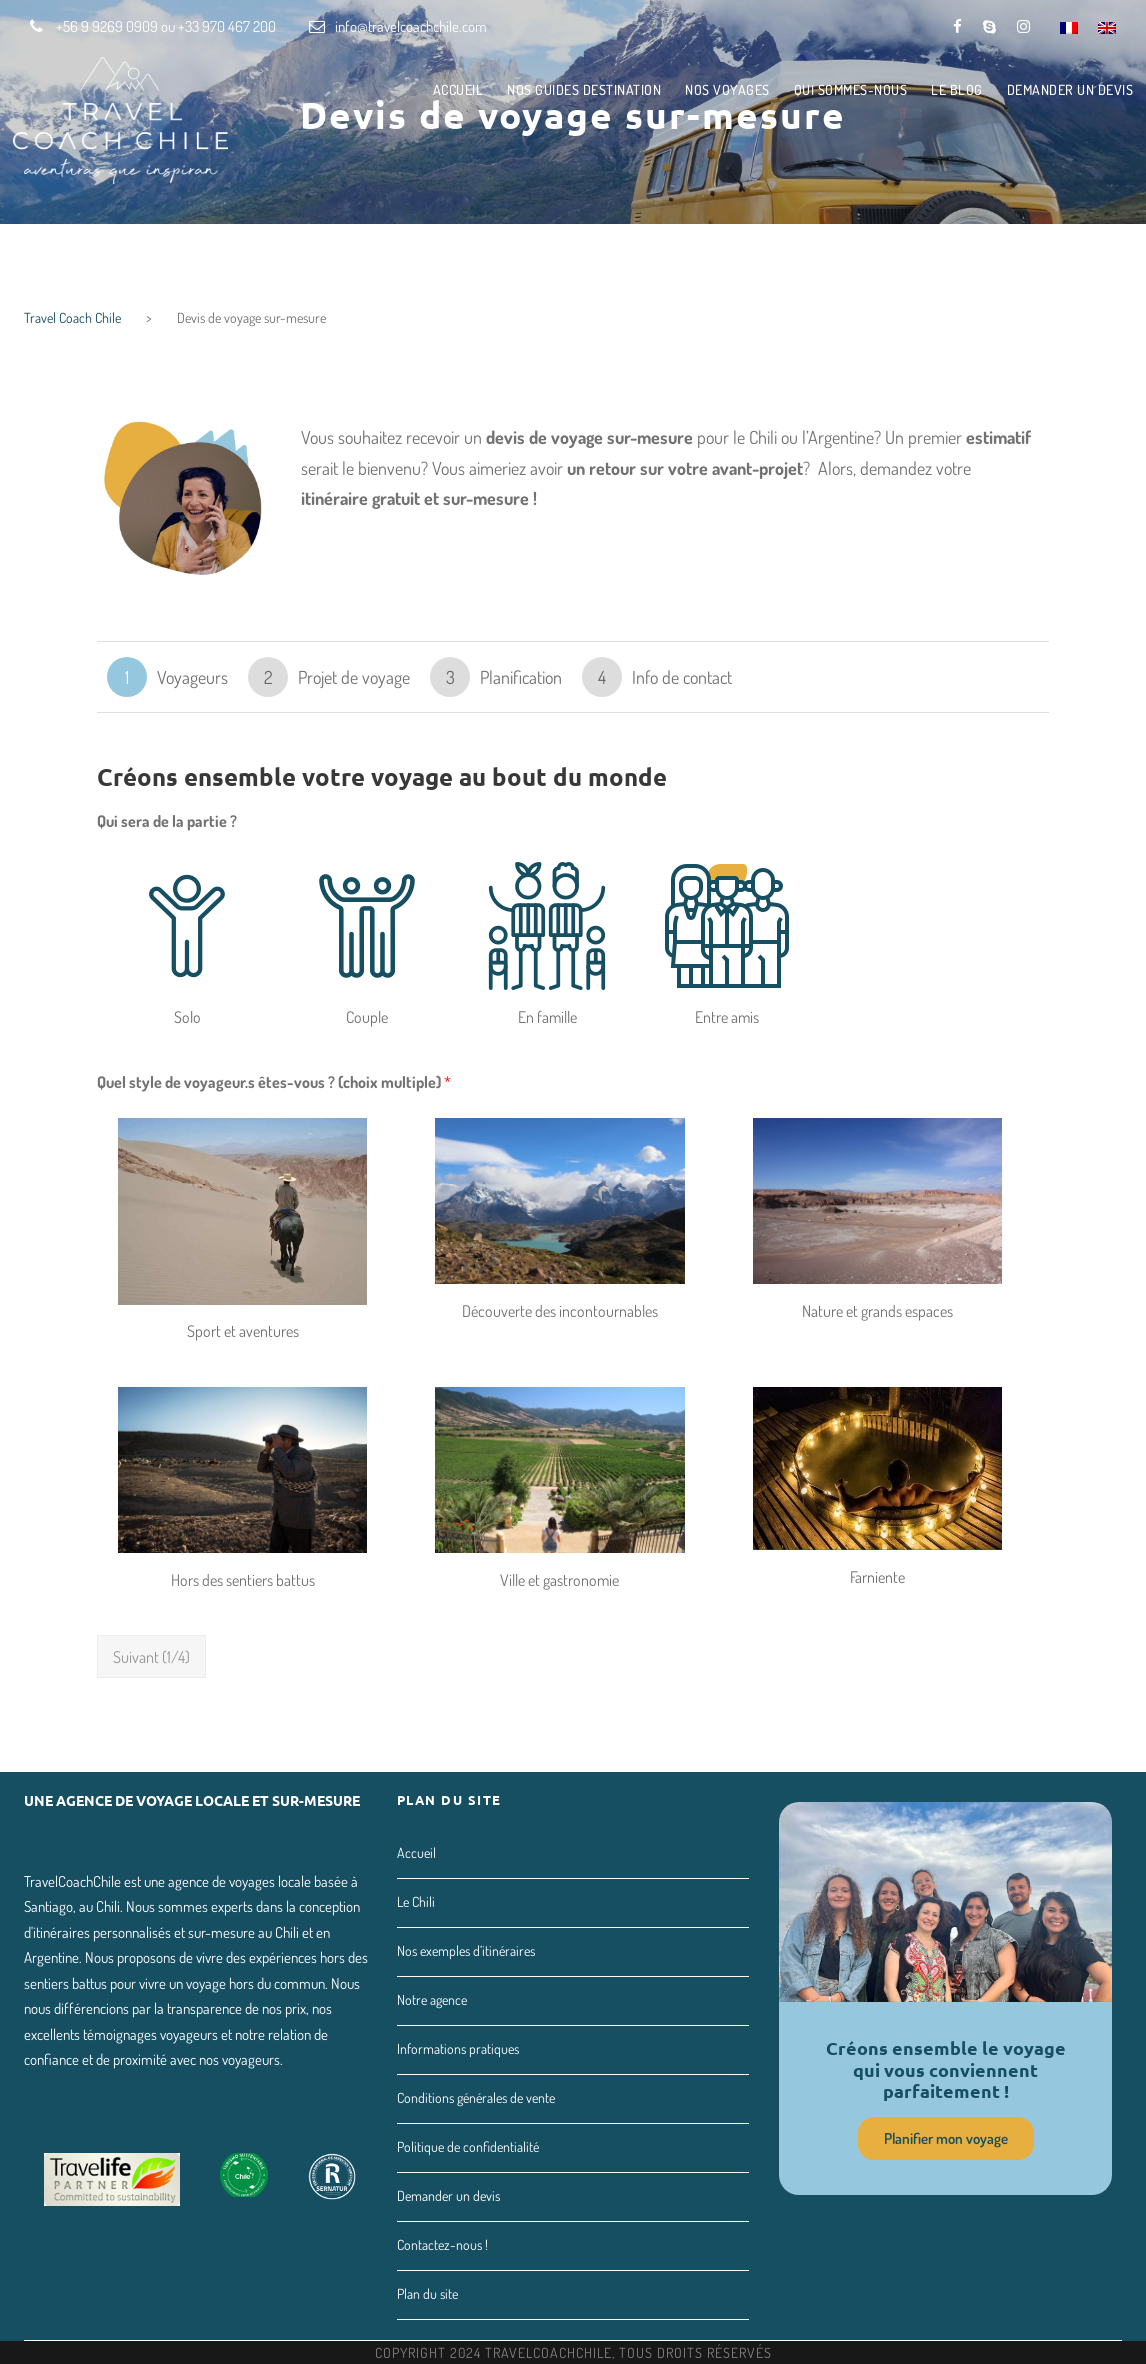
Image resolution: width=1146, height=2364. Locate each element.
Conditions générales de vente (476, 2097)
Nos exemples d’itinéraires (466, 1950)
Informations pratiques (458, 2048)
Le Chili (416, 1901)
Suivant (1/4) (151, 1656)
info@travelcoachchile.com (411, 26)
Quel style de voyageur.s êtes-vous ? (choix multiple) (274, 1082)
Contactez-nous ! (442, 2244)
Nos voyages (727, 89)
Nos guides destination (584, 89)
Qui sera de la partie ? (167, 821)
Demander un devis (1070, 89)
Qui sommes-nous (851, 89)
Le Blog (957, 89)
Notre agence (432, 1999)
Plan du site (427, 2293)
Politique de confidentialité (468, 2146)
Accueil (458, 89)
